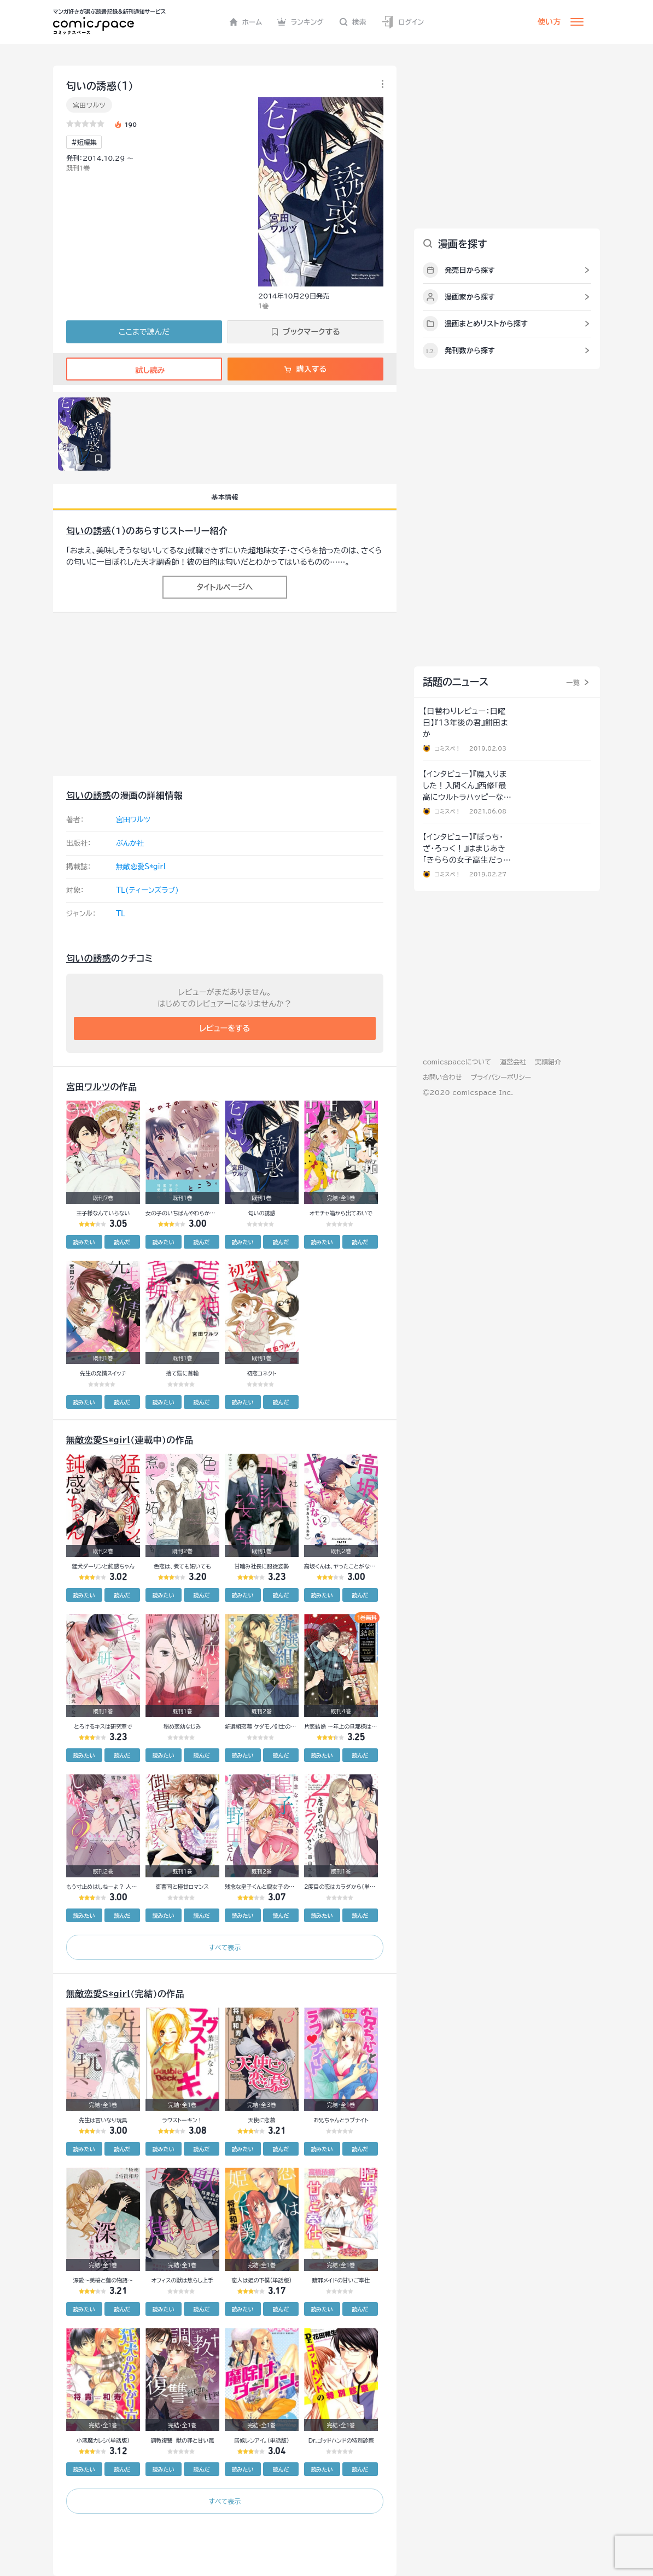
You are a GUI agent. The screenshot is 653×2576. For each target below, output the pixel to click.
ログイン (402, 22)
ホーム (246, 21)
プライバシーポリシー (500, 1077)
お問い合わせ (442, 1077)
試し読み (144, 370)
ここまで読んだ (144, 332)
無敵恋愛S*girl (141, 866)
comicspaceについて (457, 1061)
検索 (352, 21)
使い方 (549, 22)
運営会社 (513, 1061)
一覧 (573, 682)
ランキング (300, 21)
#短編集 (84, 142)
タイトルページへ (224, 587)
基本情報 (224, 497)
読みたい (84, 1242)
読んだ (122, 1242)
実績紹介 (548, 1061)
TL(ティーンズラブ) (147, 890)
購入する (305, 369)
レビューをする (225, 1028)
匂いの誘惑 (88, 530)
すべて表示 (224, 1947)
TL (120, 913)
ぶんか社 (130, 843)
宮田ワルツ (89, 105)
